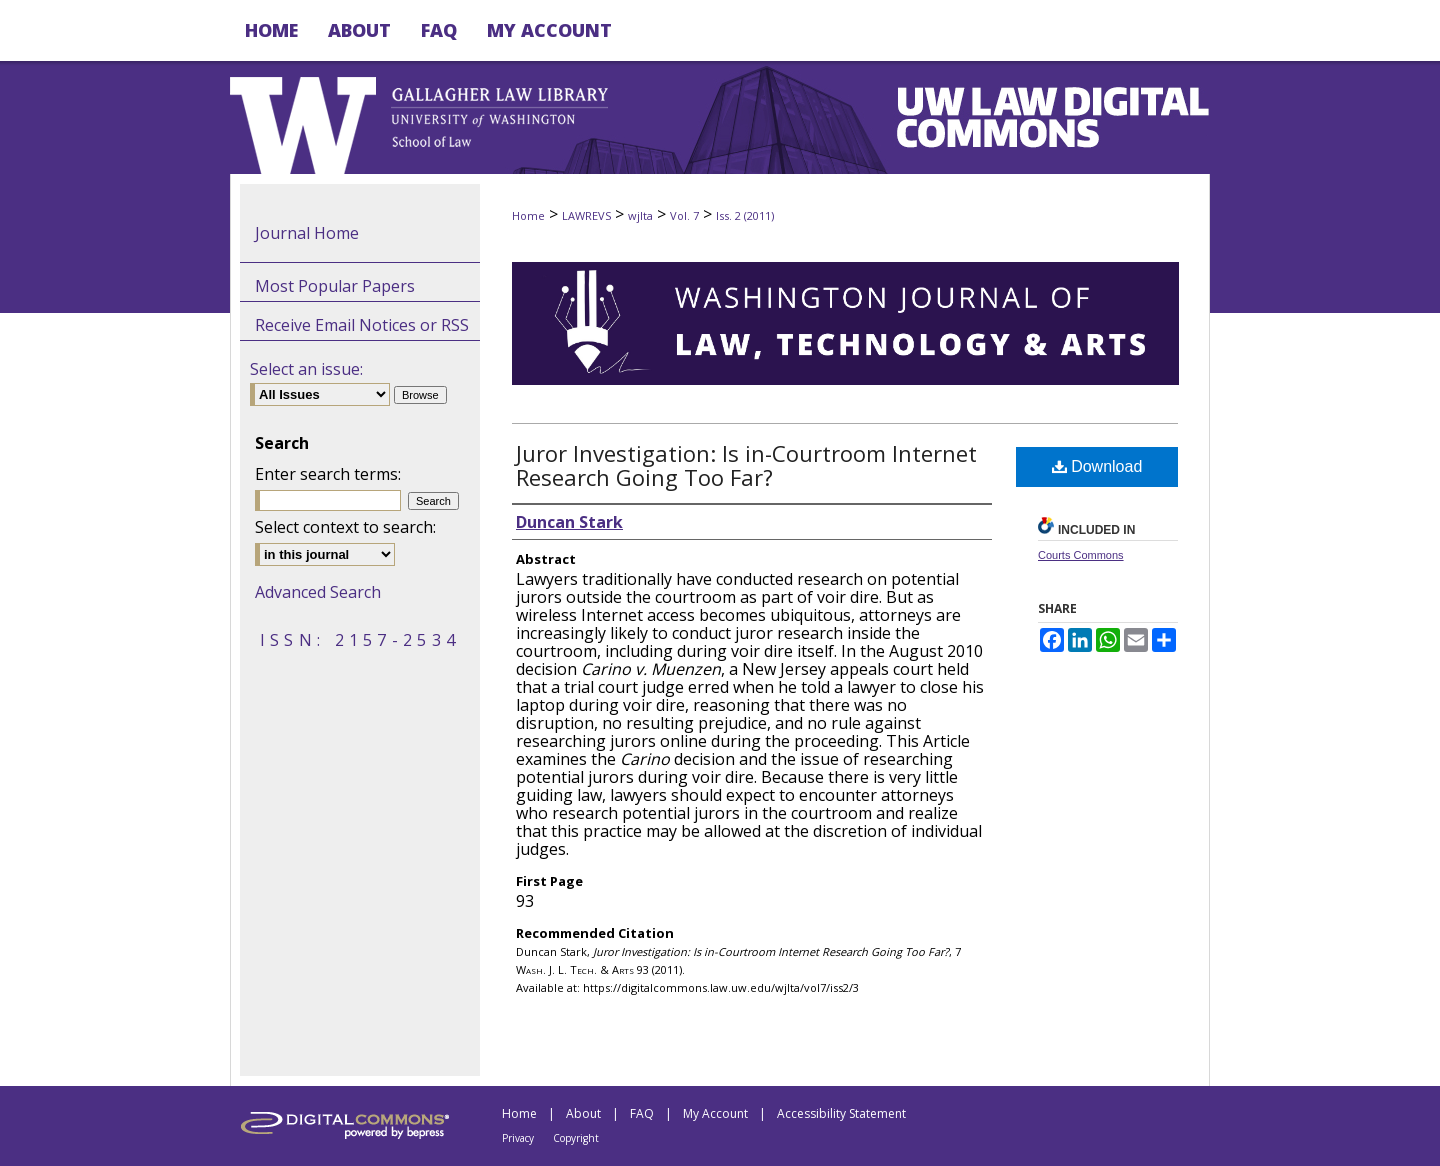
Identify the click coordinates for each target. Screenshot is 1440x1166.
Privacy (518, 1138)
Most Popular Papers (335, 286)
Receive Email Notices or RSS (362, 325)
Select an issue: (306, 369)
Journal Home (307, 233)
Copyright (576, 1138)
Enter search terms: (328, 474)
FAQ (642, 1113)
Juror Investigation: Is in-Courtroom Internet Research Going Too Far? (746, 465)
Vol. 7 (684, 215)
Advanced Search (318, 592)
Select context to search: (345, 527)
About (583, 1113)
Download (1097, 466)
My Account (715, 1113)
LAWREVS (586, 215)
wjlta (640, 215)
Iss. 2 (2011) (745, 215)
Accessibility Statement (841, 1113)
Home (528, 215)
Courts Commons (1081, 555)
